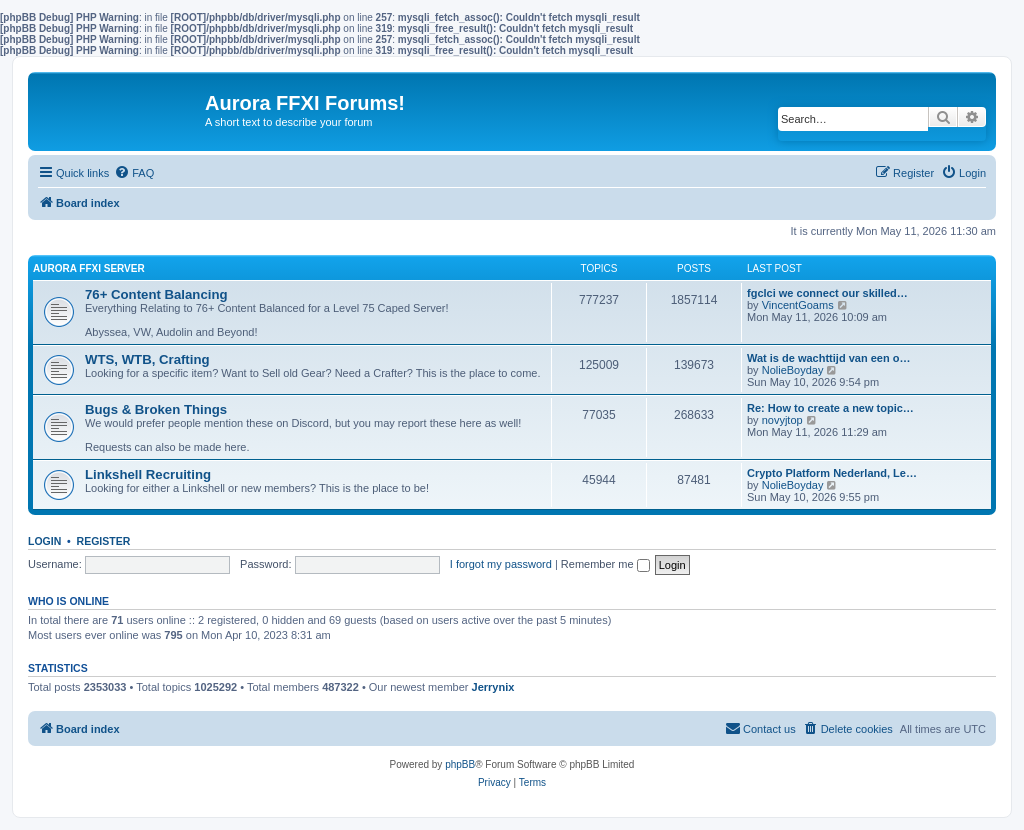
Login (44, 541)
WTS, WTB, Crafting (147, 359)
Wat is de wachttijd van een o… (828, 358)
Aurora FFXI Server (89, 268)
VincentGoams (798, 305)
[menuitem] (134, 173)
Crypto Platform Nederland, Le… (832, 473)
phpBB (460, 764)
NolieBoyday (793, 370)
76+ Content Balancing (156, 294)
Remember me (605, 564)
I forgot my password (501, 564)
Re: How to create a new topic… (830, 408)
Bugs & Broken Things (156, 409)
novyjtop (782, 420)
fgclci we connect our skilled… (827, 293)
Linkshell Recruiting (148, 474)
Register (104, 541)
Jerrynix (493, 687)
